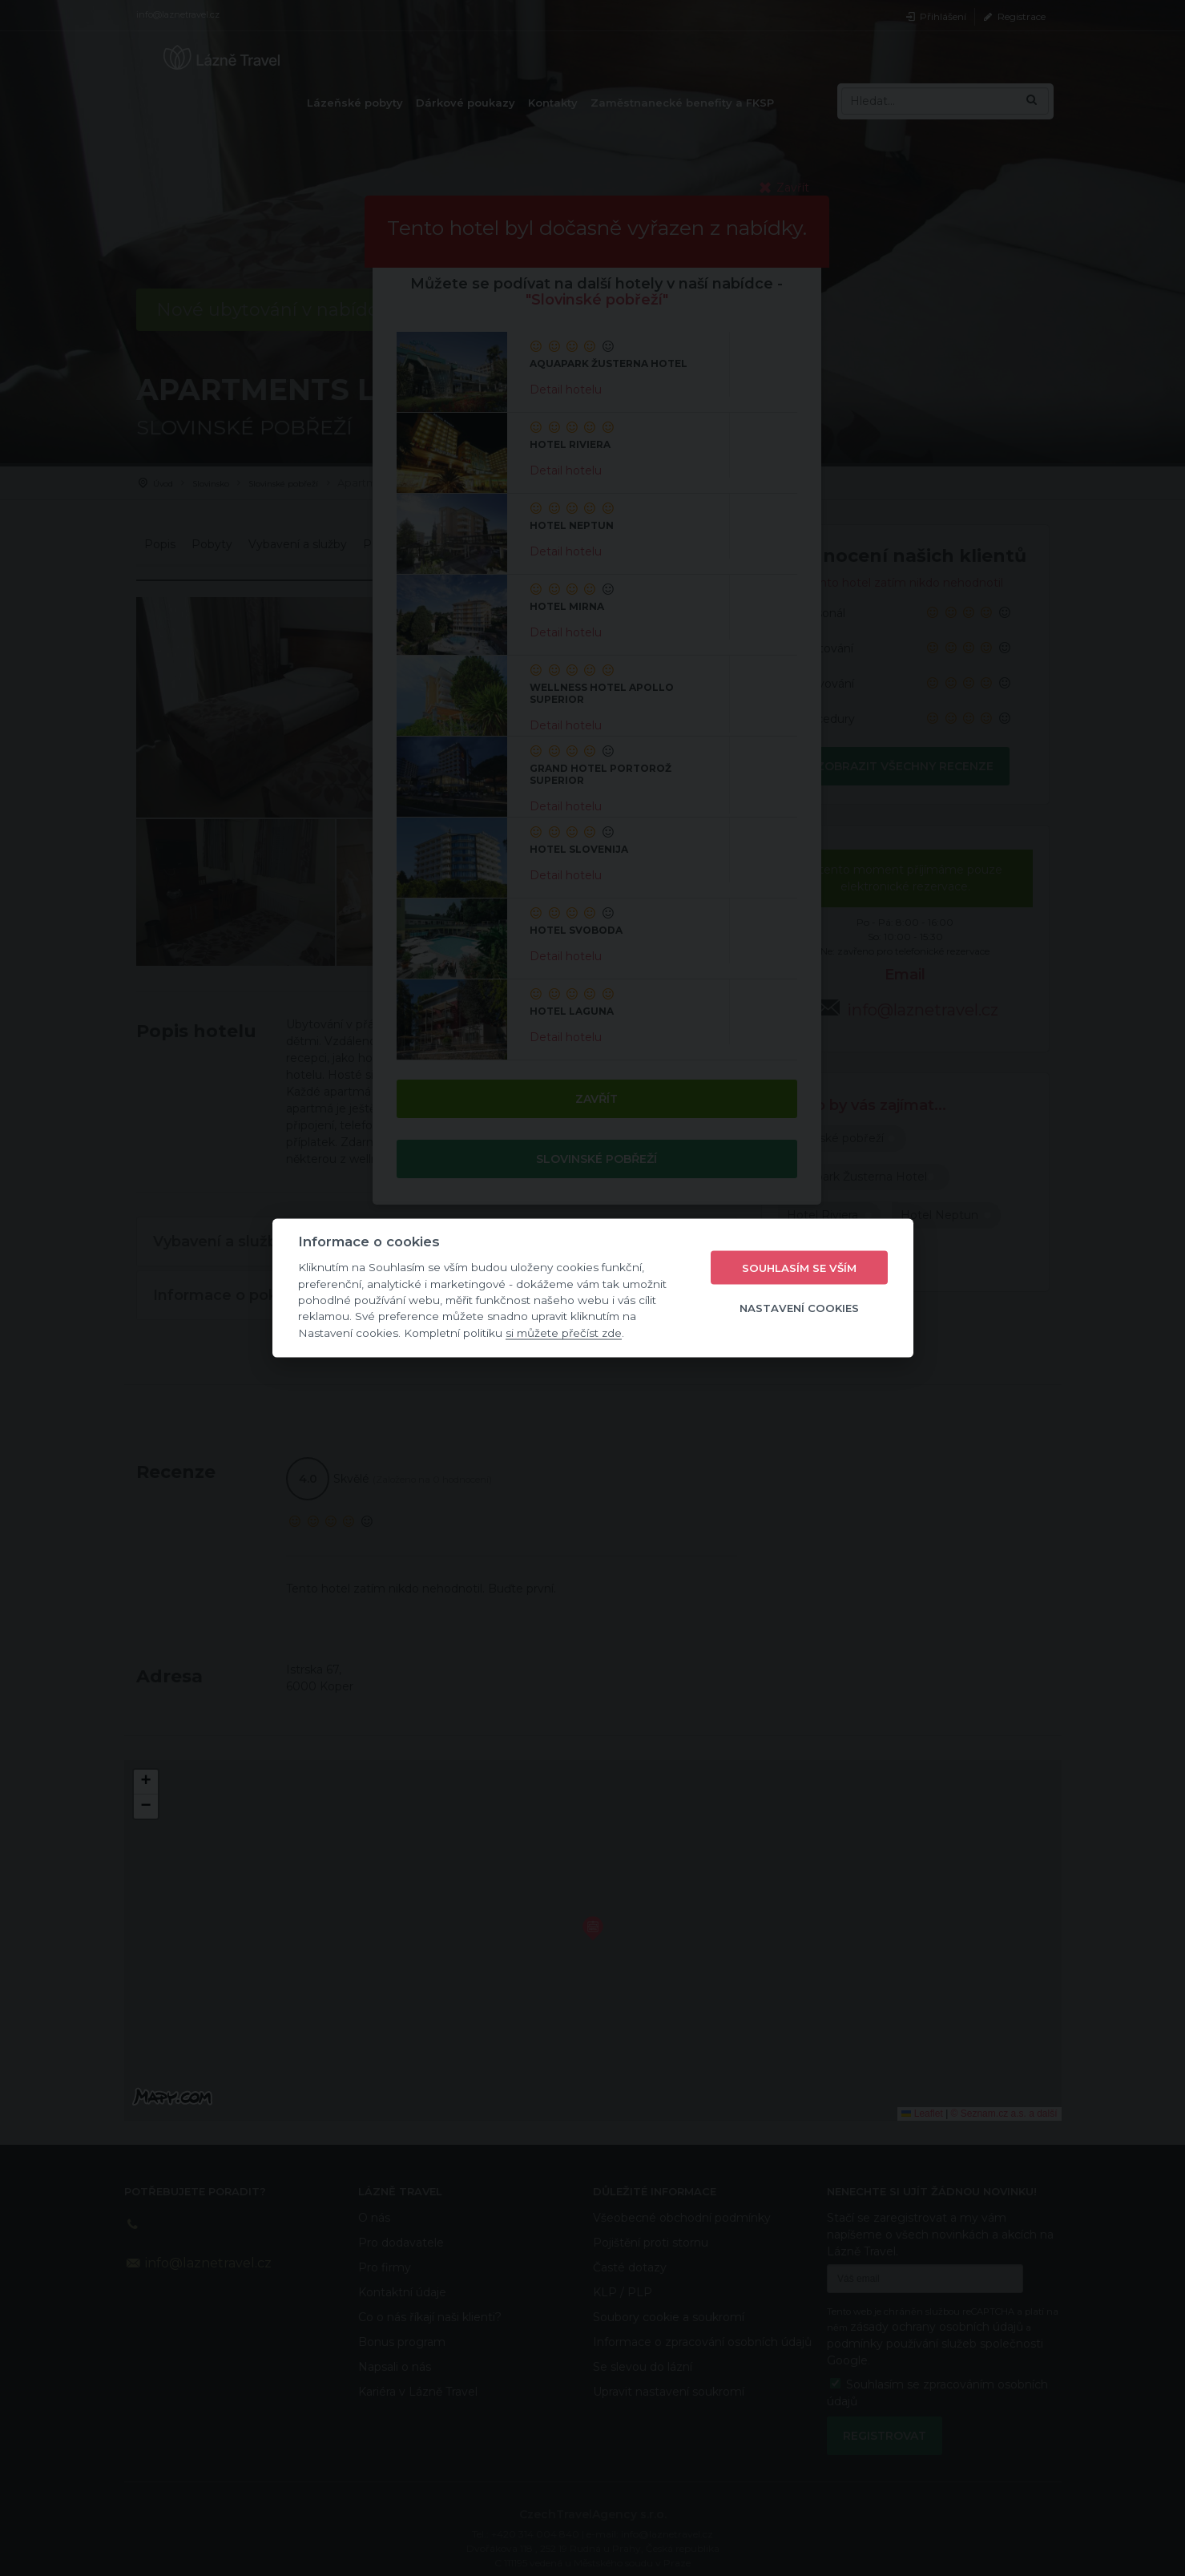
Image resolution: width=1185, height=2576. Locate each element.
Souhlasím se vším (799, 1267)
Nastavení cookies (799, 1307)
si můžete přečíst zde (564, 1332)
